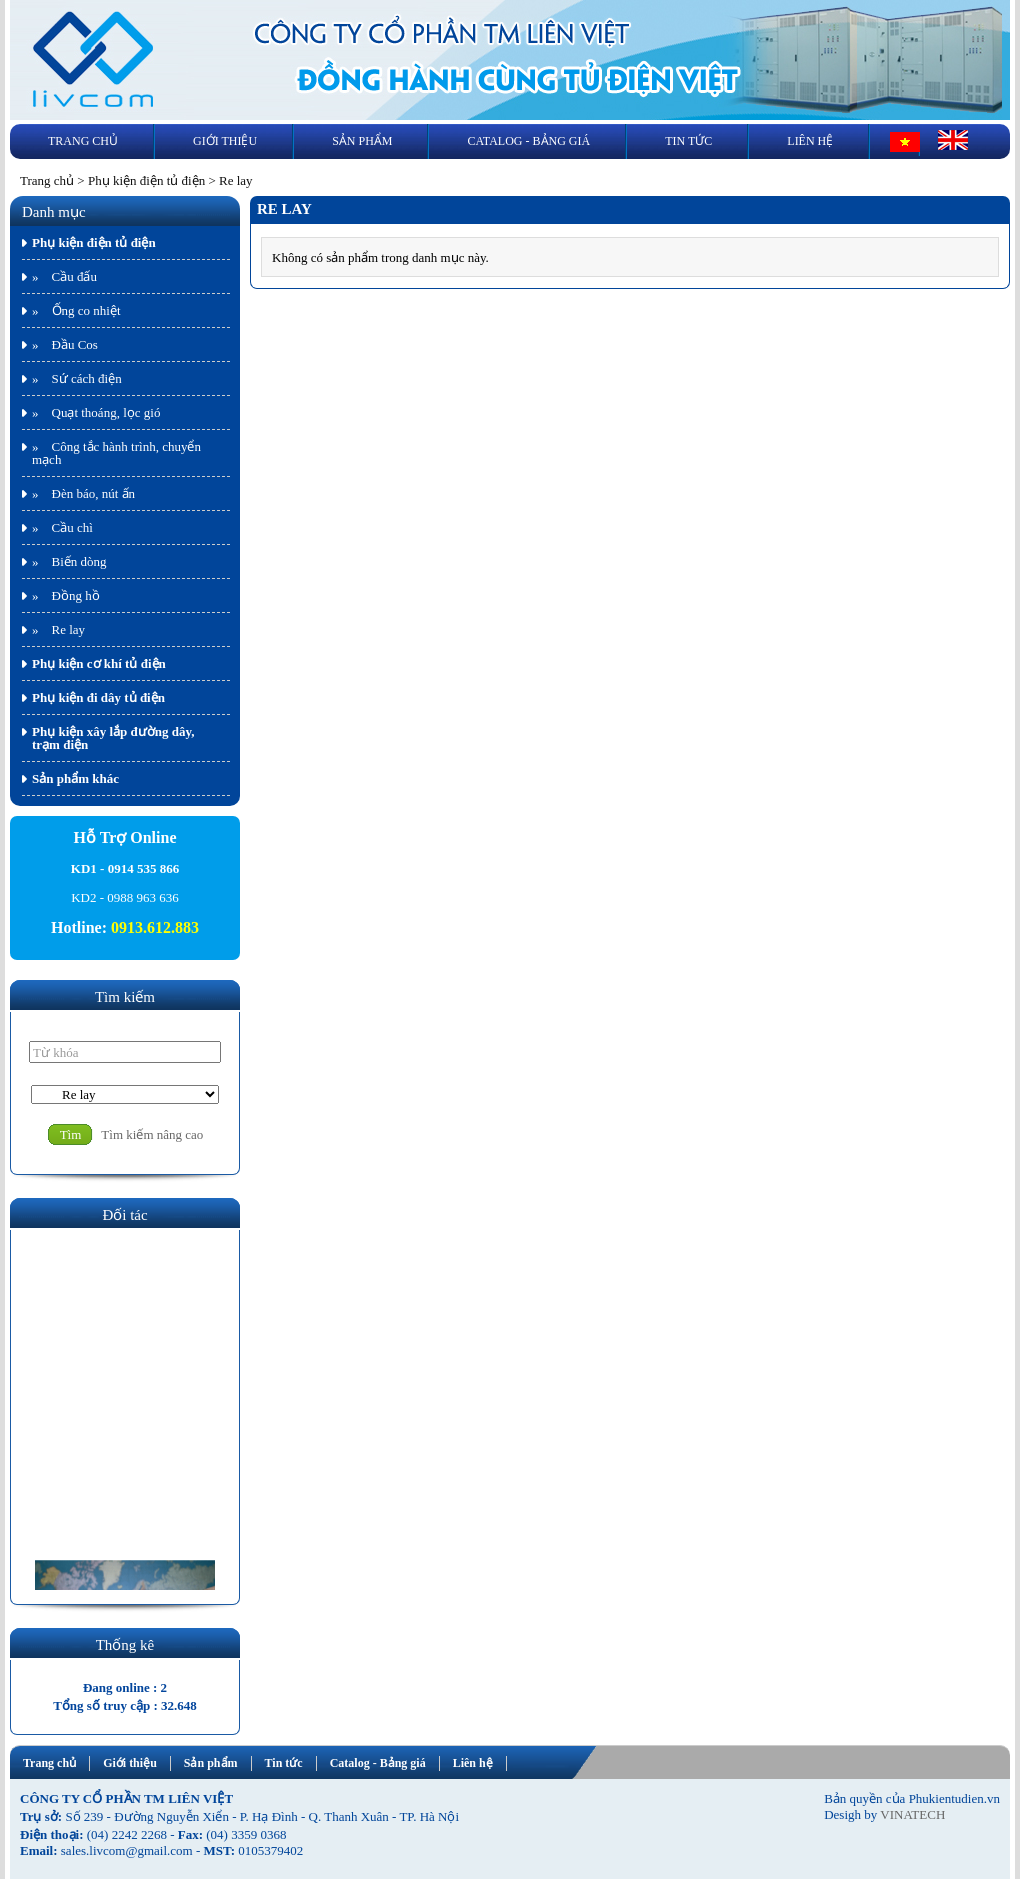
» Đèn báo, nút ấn (83, 493)
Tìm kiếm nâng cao (152, 1134)
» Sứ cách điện (77, 378)
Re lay (236, 180)
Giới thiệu (225, 141)
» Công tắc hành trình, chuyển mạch (116, 453)
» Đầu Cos (65, 344)
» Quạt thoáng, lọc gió (96, 412)
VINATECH (912, 1814)
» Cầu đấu (64, 276)
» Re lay (58, 629)
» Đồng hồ (66, 595)
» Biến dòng (69, 561)
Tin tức (688, 141)
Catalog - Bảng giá (528, 141)
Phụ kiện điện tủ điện (146, 180)
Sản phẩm (362, 141)
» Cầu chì (62, 527)
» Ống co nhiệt (76, 310)
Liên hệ (810, 141)
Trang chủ (83, 141)
